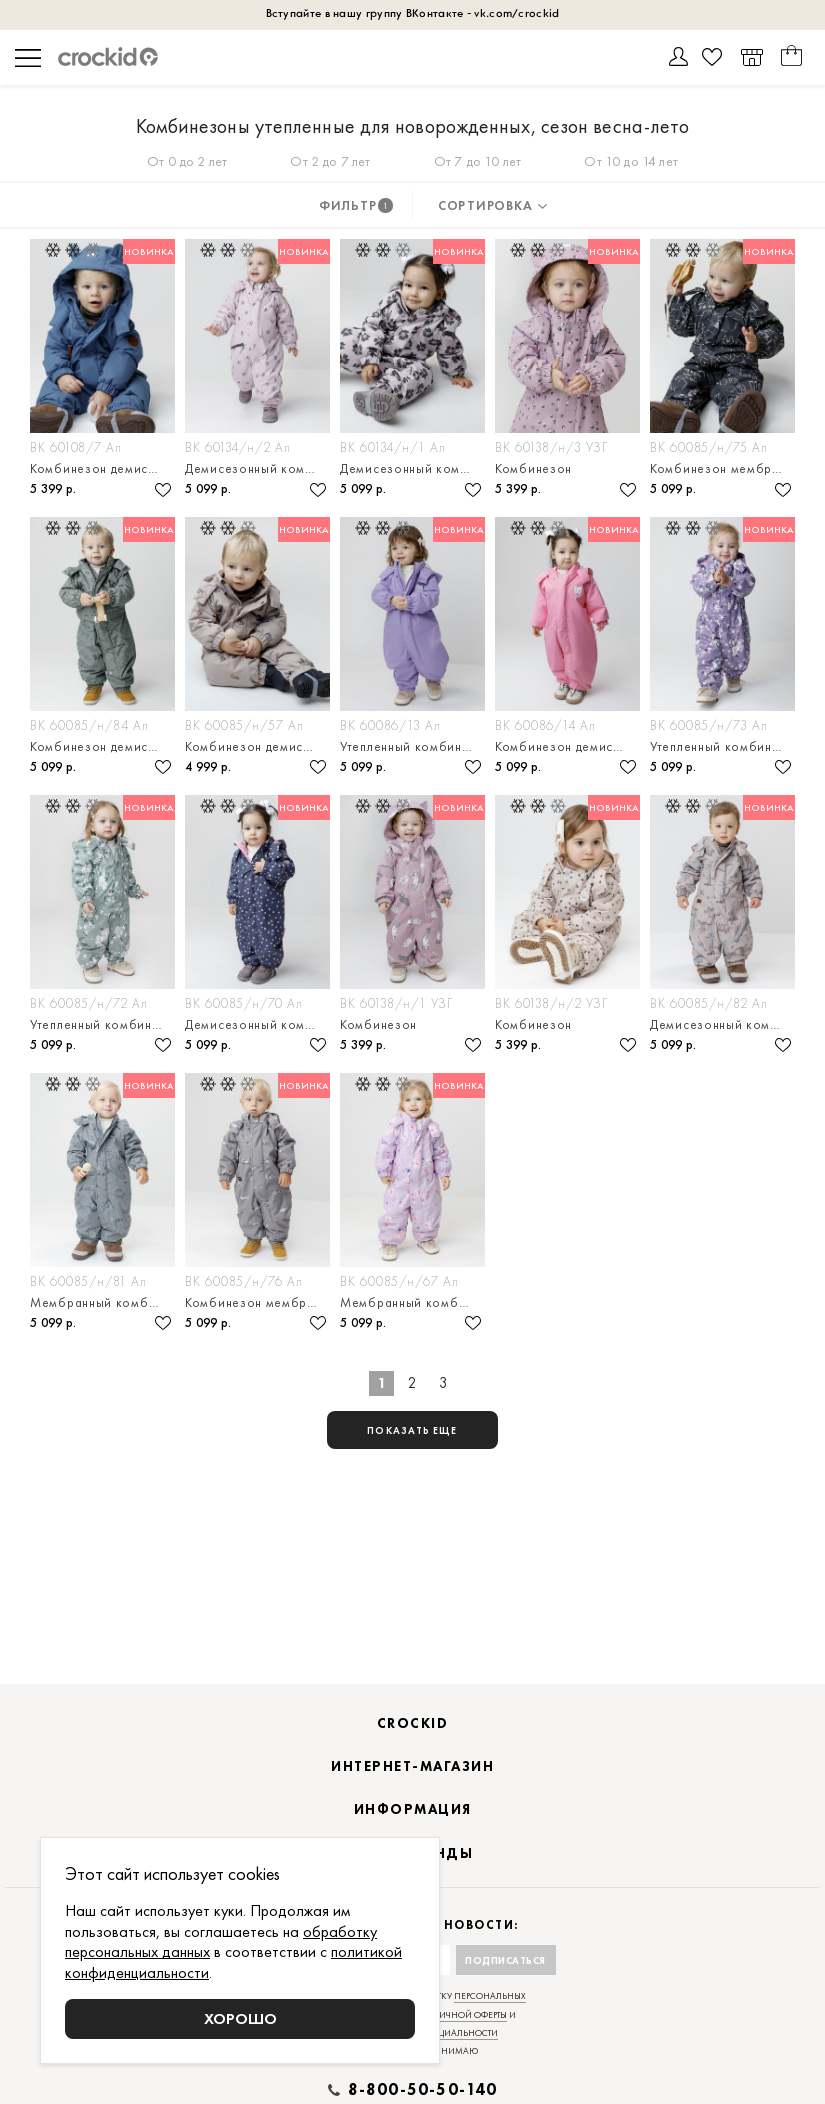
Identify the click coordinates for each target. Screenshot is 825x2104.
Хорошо (240, 2018)
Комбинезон (533, 468)
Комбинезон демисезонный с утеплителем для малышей (567, 746)
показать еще (412, 1430)
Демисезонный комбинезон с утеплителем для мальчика (722, 1024)
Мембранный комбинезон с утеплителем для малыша (102, 1302)
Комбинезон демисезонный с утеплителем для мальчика (102, 746)
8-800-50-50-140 (423, 2090)
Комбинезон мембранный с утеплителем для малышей (722, 468)
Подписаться (505, 1960)
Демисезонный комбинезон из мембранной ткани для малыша (257, 468)
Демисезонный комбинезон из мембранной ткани (257, 1024)
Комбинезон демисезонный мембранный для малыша (102, 468)
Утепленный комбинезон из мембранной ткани (412, 746)
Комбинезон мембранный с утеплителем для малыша (257, 1302)
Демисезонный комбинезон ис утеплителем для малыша (412, 468)
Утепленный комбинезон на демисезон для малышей (102, 1024)
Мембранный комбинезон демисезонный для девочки (412, 1302)
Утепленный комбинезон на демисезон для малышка (722, 746)
